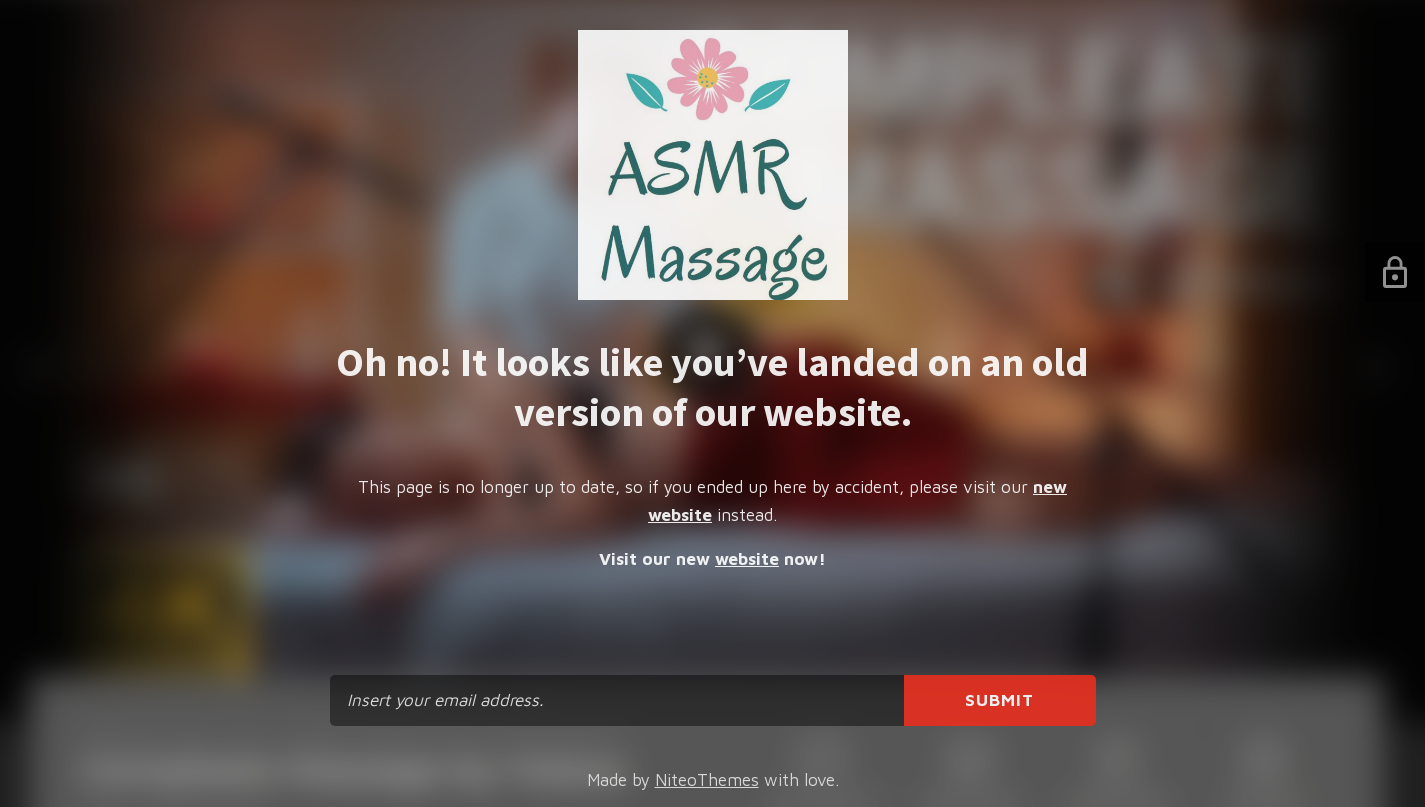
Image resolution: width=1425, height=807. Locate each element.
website (747, 559)
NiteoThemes (707, 780)
